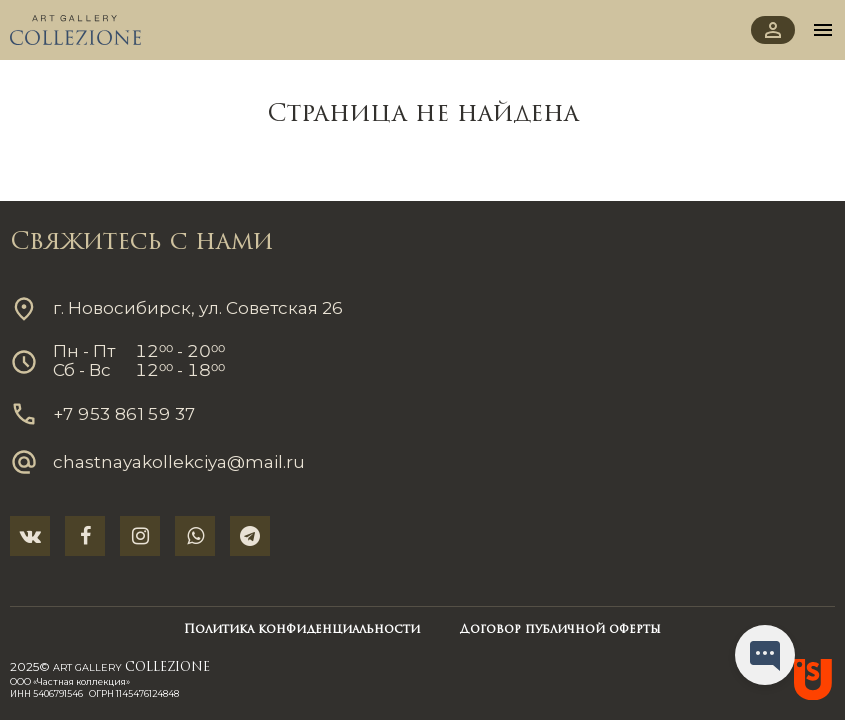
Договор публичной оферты (560, 630)
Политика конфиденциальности (302, 630)
